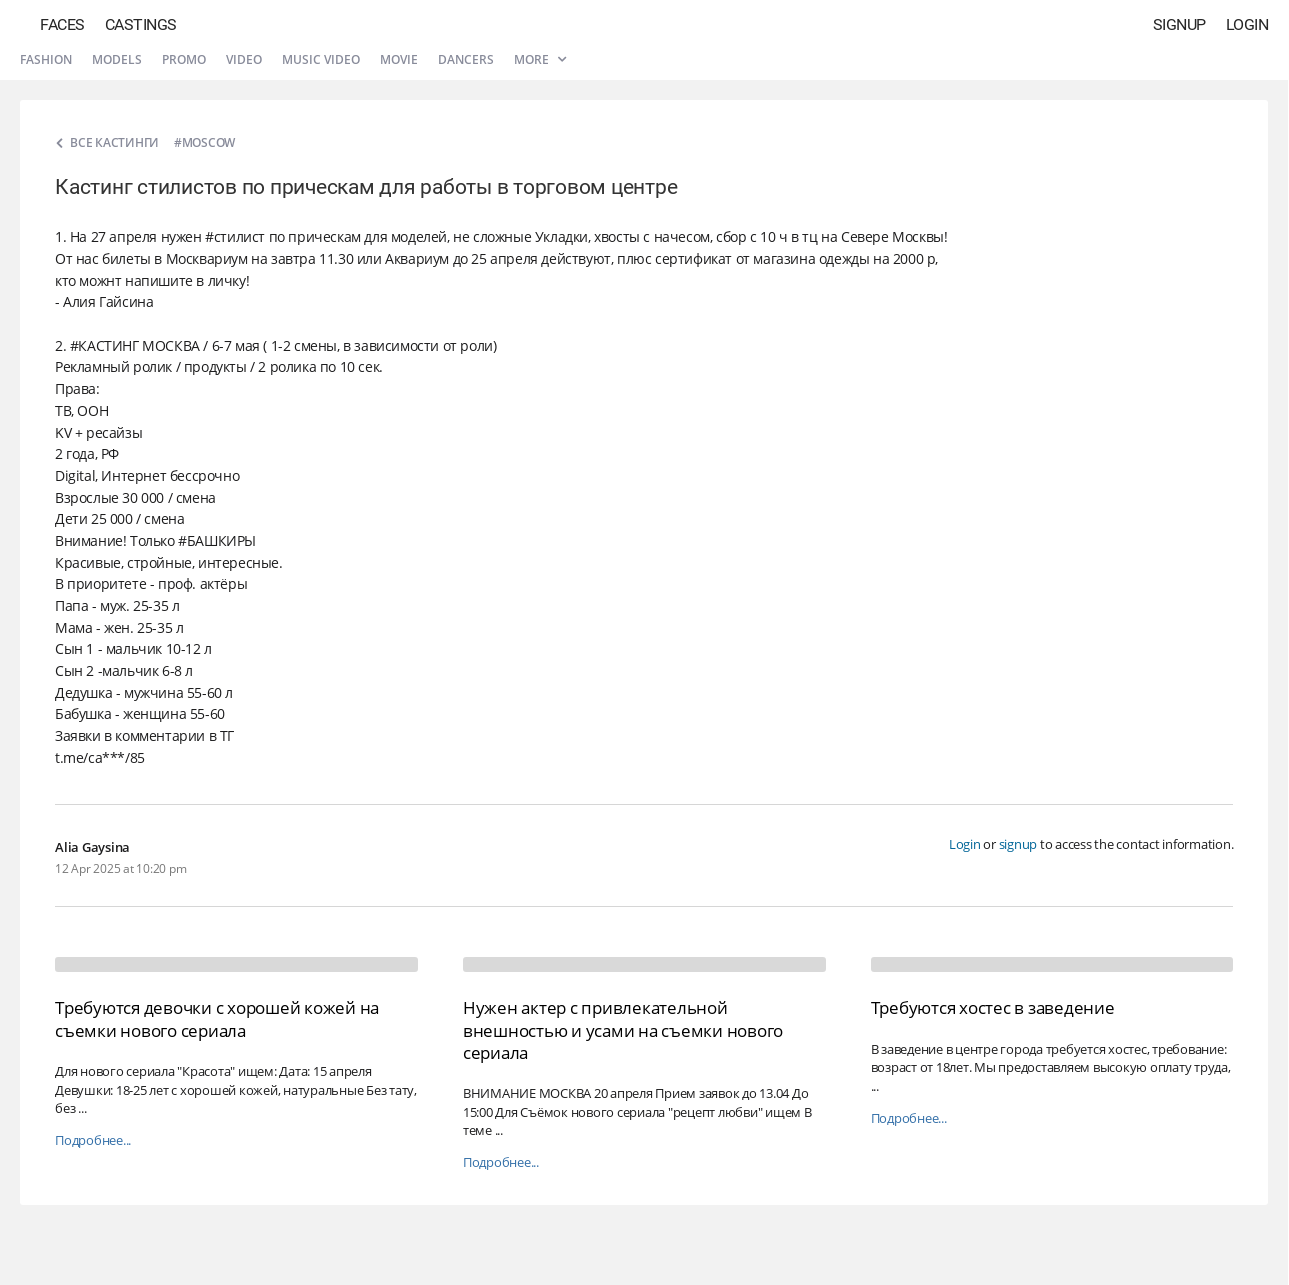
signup (1018, 844)
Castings (141, 24)
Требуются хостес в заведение (993, 1007)
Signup (1179, 24)
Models (117, 59)
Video (244, 59)
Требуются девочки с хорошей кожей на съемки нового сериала (217, 1018)
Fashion (46, 59)
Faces (62, 24)
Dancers (466, 59)
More (540, 59)
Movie (399, 59)
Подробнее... (93, 1140)
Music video (321, 59)
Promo (184, 59)
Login (1247, 24)
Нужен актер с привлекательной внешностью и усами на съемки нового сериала (623, 1029)
